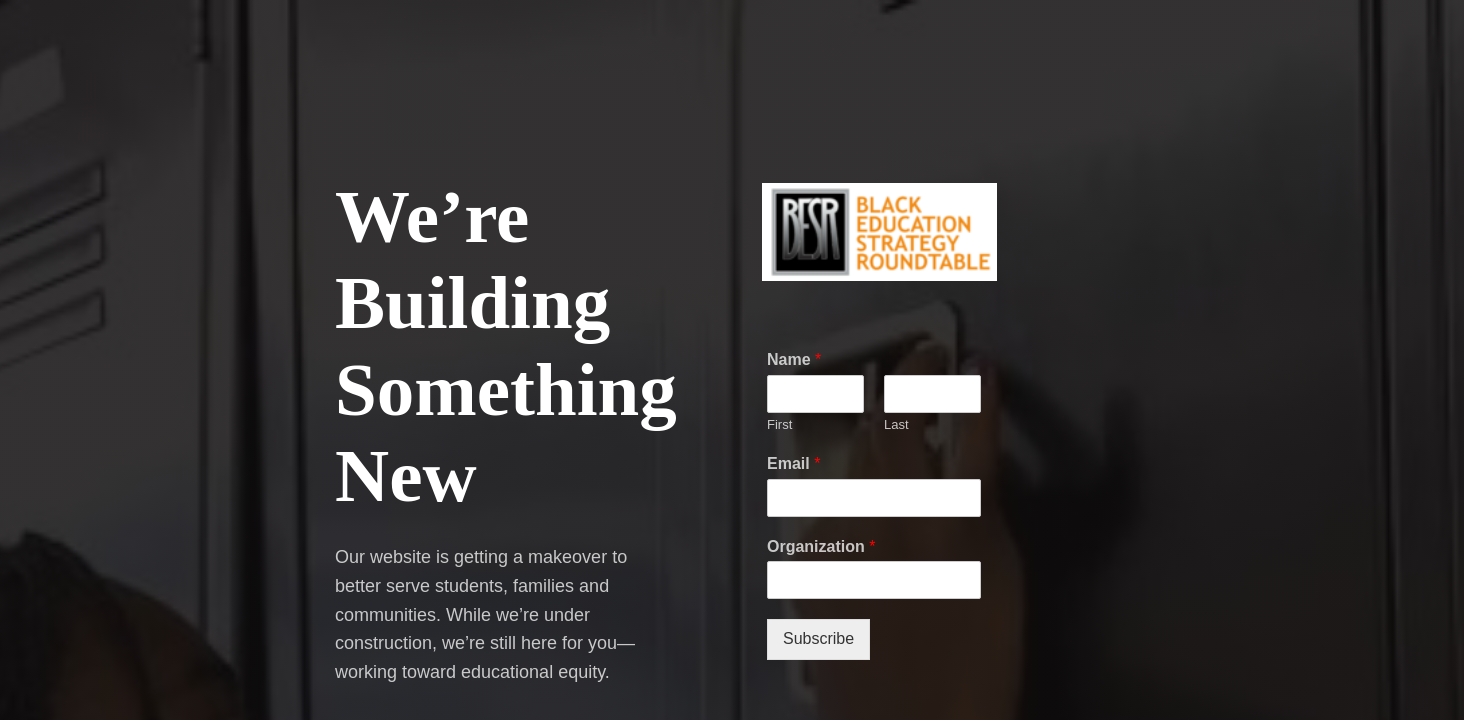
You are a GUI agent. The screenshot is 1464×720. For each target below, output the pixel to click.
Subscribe (818, 638)
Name (794, 359)
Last (896, 424)
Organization (821, 546)
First (779, 424)
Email (793, 463)
